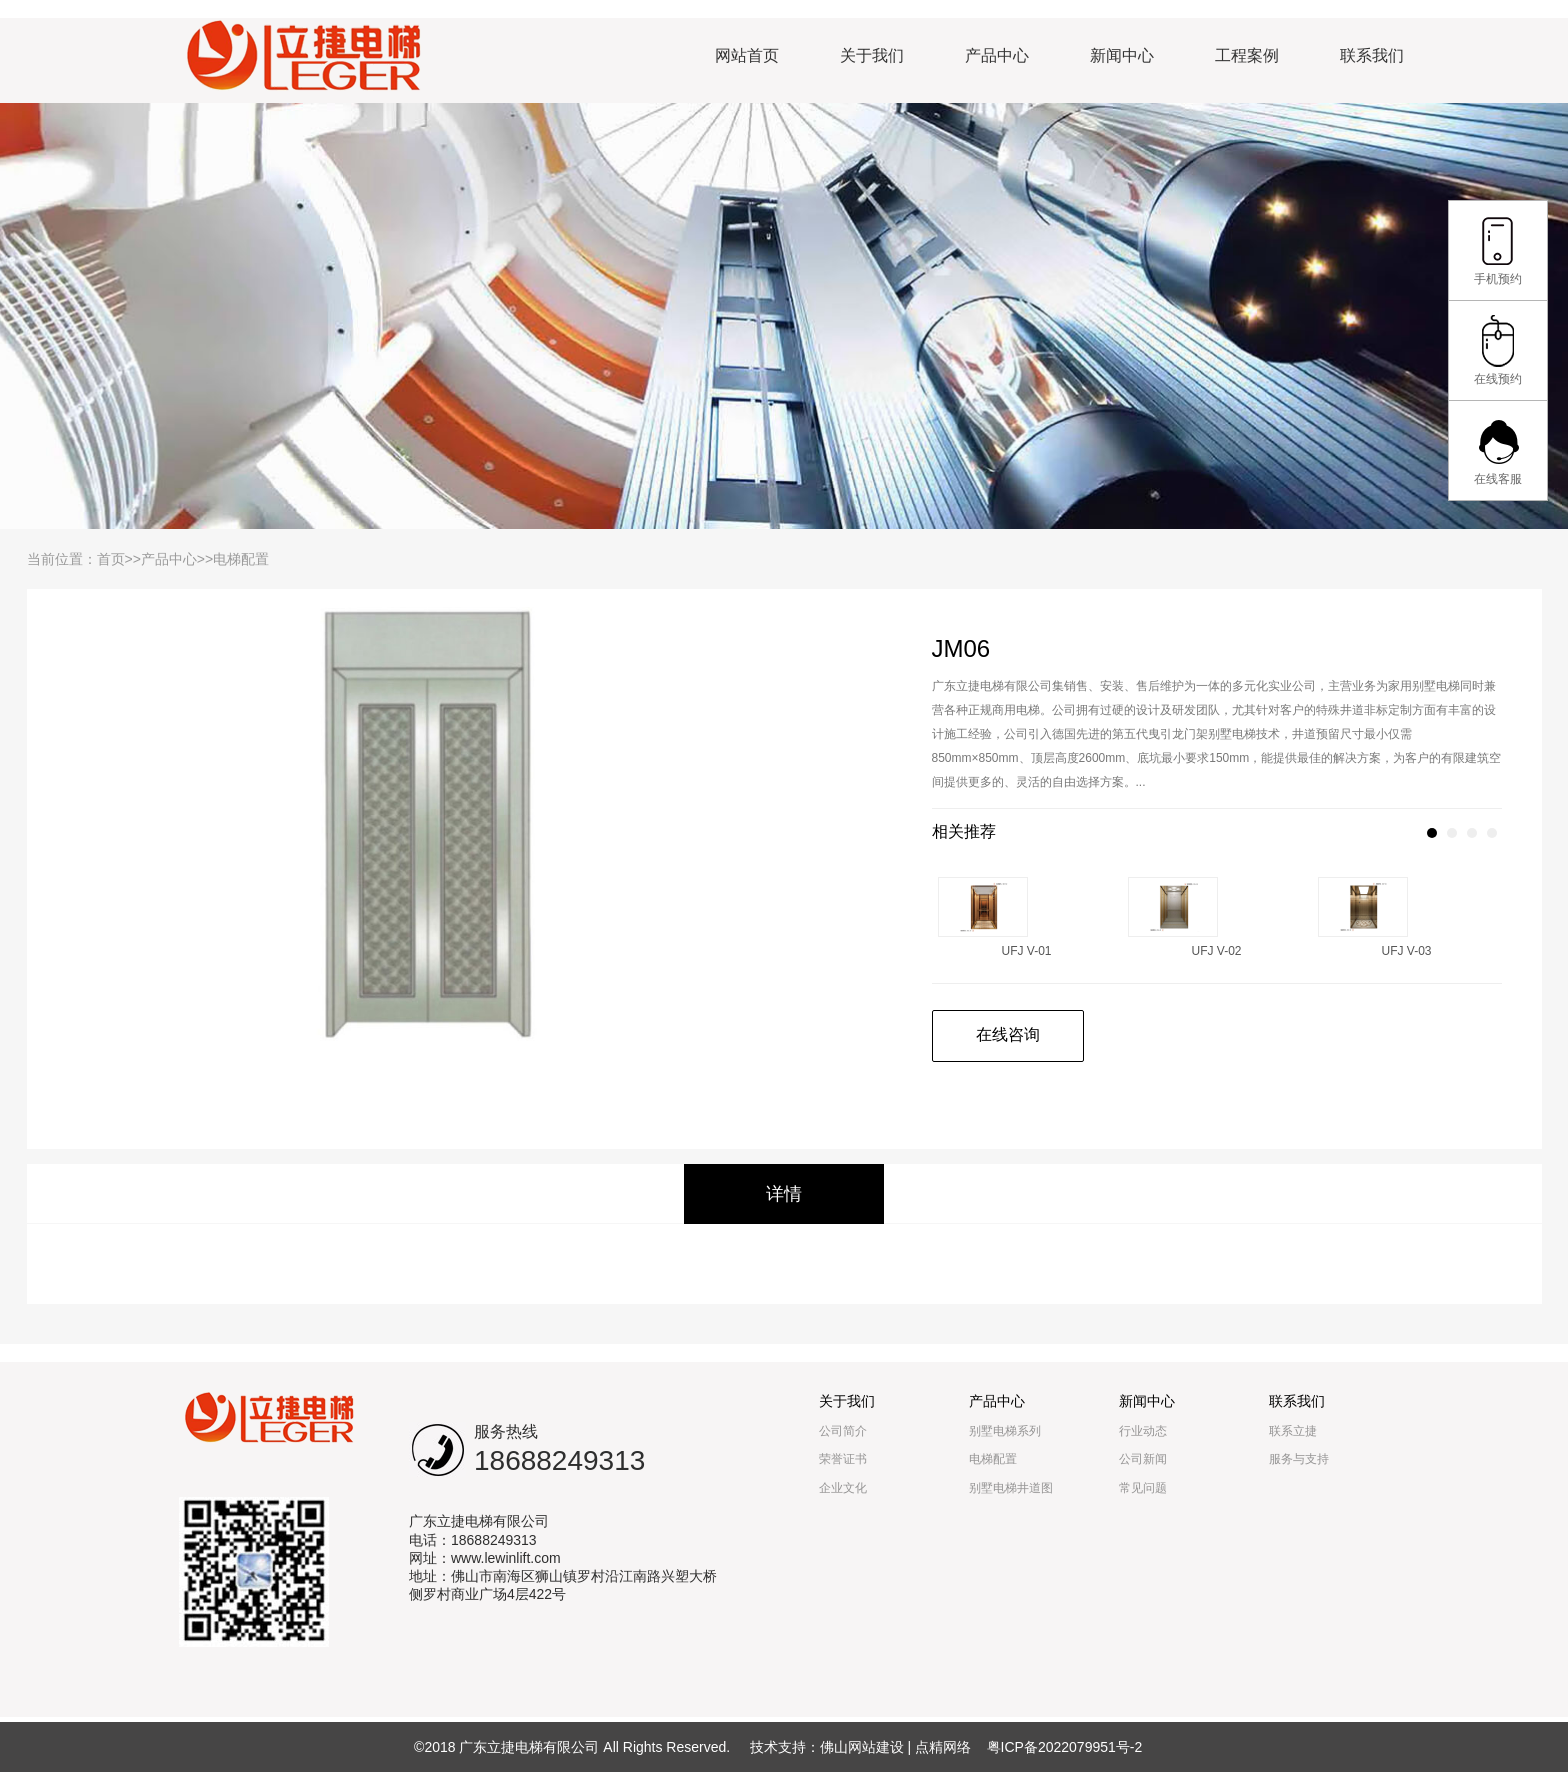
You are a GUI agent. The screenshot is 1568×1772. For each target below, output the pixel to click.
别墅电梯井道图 (1011, 1488)
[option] (437, 818)
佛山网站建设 (862, 1747)
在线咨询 (1008, 1034)
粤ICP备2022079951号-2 (1065, 1747)
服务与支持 (1299, 1459)
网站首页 (747, 55)
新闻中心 (1122, 55)
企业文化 (843, 1488)
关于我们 (872, 55)
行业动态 (1143, 1431)
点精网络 (943, 1747)
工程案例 (1247, 55)
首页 (111, 559)
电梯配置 (241, 559)
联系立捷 (1293, 1431)
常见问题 (1143, 1488)
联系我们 (1372, 55)
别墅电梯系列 (1005, 1431)
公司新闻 (1143, 1459)
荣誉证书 (843, 1459)
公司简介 (843, 1431)
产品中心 (997, 55)
